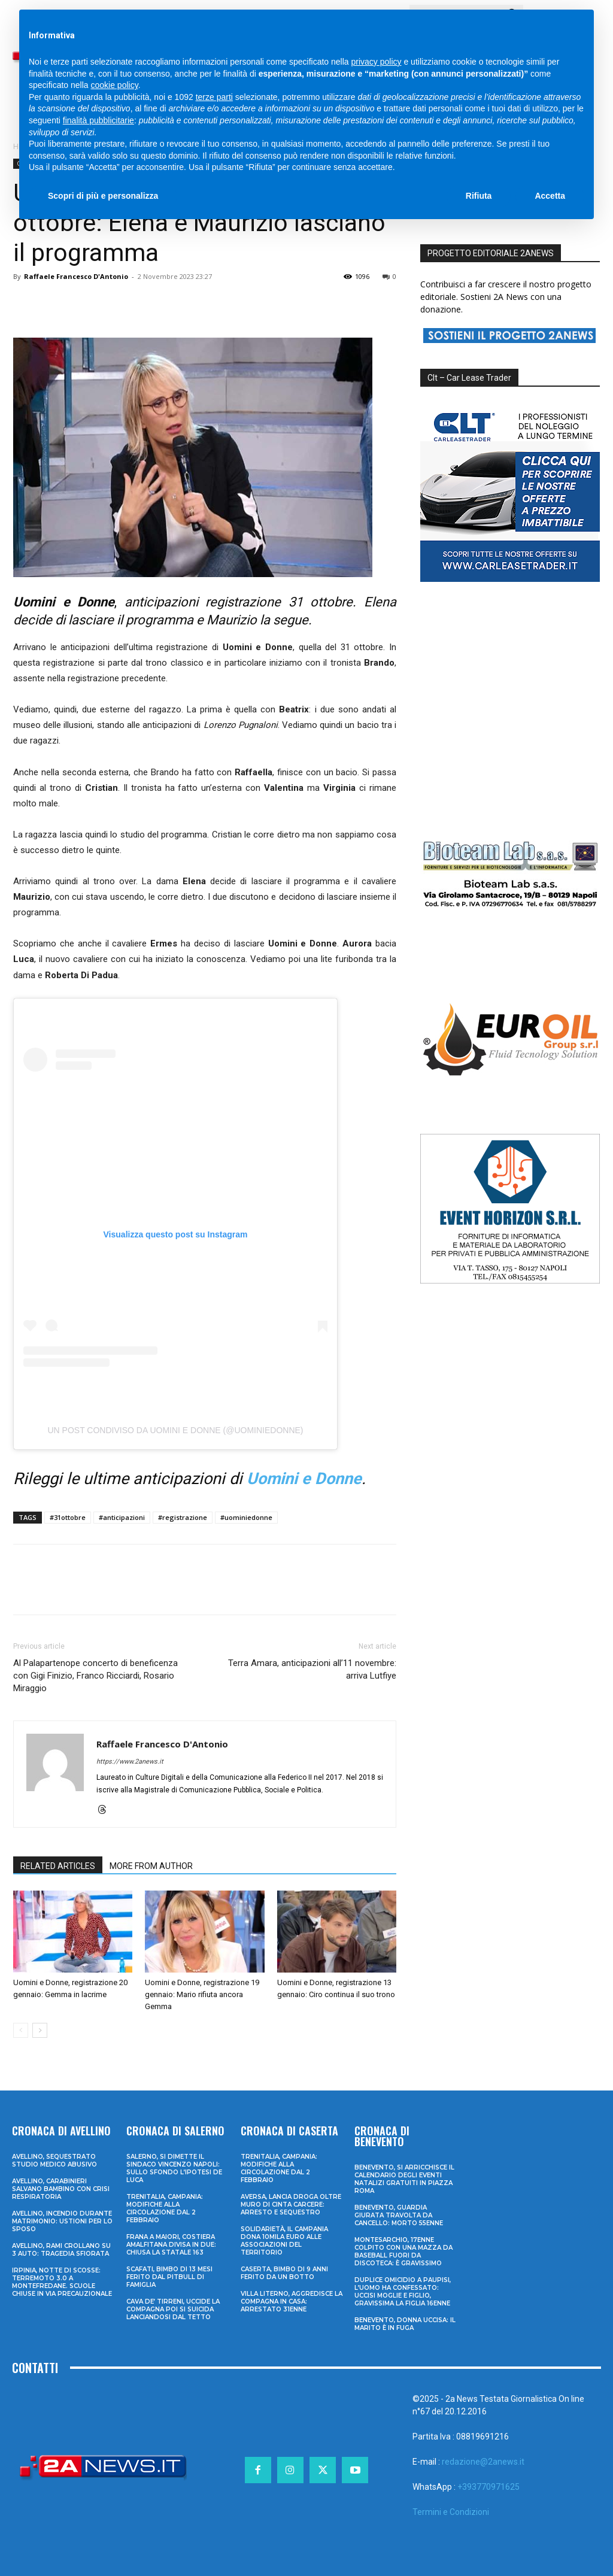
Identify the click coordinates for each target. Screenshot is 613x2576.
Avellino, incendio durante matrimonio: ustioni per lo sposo (62, 2221)
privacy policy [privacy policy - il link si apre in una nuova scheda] (376, 61)
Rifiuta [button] (479, 196)
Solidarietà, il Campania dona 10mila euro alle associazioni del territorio (284, 2240)
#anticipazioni (122, 1517)
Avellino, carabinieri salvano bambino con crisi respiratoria (61, 2189)
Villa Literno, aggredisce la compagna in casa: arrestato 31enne (291, 2301)
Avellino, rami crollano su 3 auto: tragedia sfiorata (61, 2250)
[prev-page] (20, 2030)
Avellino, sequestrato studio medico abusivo (54, 2160)
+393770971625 (488, 2487)
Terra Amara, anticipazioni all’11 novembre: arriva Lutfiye (312, 1669)
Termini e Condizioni (450, 2512)
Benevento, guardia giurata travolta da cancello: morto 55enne (398, 2215)
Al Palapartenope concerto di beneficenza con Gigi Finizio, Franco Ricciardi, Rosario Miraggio (95, 1676)
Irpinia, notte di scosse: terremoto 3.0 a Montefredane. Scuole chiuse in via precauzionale (62, 2282)
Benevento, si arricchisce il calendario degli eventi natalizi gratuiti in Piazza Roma (404, 2179)
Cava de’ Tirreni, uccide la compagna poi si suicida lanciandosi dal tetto (173, 2309)
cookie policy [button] (114, 85)
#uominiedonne (246, 1517)
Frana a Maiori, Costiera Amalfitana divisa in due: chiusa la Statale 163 (171, 2244)
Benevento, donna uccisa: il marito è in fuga (405, 2324)
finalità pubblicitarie (98, 120)
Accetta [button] (550, 196)
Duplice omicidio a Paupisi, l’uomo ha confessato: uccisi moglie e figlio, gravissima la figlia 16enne (402, 2291)
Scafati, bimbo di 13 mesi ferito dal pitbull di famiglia (169, 2277)
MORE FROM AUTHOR (151, 1866)
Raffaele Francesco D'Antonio (76, 276)
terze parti (214, 97)
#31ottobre (68, 1517)
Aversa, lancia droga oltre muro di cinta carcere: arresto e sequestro (291, 2204)
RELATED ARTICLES (57, 1866)
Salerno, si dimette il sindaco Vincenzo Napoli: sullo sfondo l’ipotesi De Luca (174, 2168)
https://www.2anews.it (129, 1761)
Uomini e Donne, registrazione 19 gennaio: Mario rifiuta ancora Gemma (202, 1994)
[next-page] (39, 2030)
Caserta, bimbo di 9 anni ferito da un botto (284, 2273)
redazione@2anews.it (483, 2461)
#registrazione (182, 1517)
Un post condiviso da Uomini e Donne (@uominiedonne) (176, 1430)
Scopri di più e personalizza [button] (103, 196)
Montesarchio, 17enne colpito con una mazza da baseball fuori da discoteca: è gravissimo (403, 2251)
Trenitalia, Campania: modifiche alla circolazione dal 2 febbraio (164, 2208)
